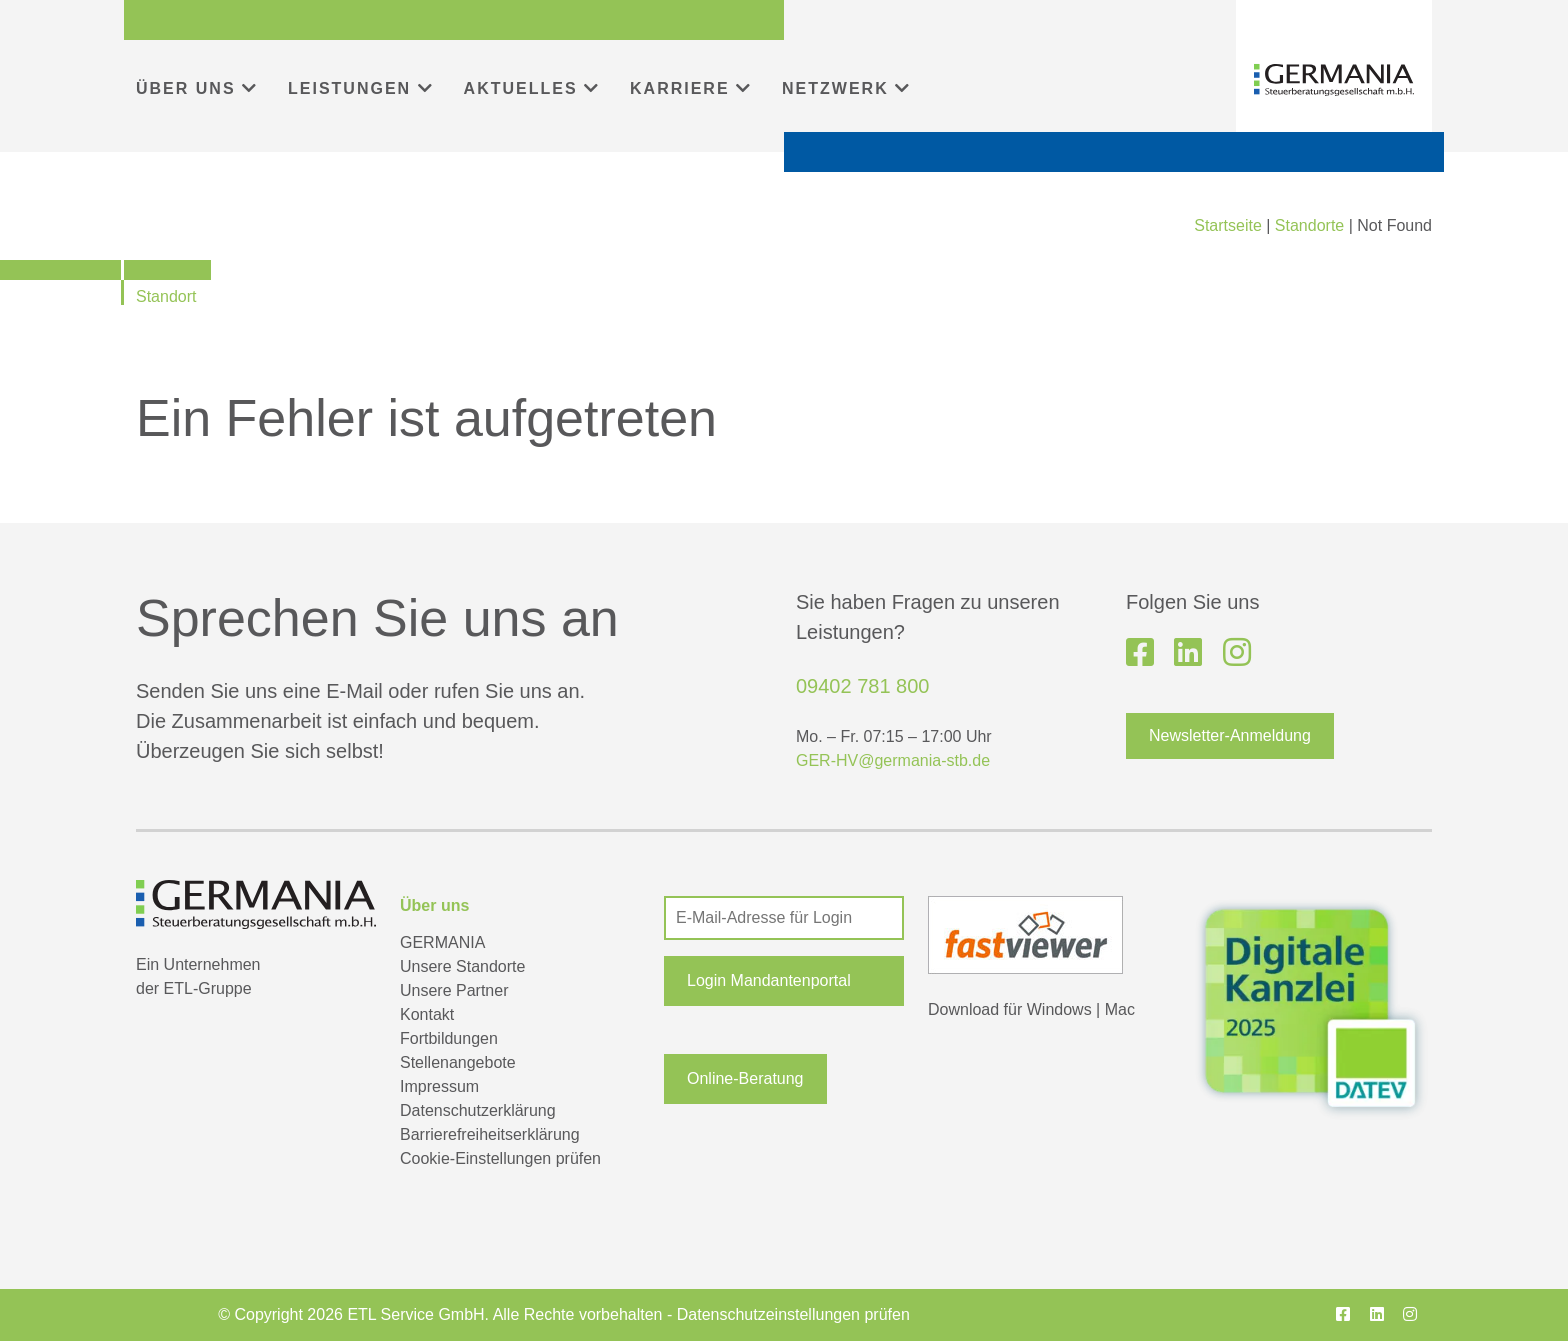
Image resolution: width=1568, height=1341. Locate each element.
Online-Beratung (745, 1078)
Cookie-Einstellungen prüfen (500, 1158)
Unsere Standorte (462, 966)
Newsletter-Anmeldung (1230, 735)
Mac (1120, 1009)
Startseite (1228, 225)
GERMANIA (442, 942)
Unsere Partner (454, 990)
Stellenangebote (458, 1062)
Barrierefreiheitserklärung (490, 1134)
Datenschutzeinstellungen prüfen (793, 1314)
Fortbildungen (449, 1038)
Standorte (1309, 225)
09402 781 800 (862, 686)
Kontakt (427, 1014)
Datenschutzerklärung (478, 1110)
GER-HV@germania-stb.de (893, 760)
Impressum (439, 1086)
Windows (1059, 1009)
